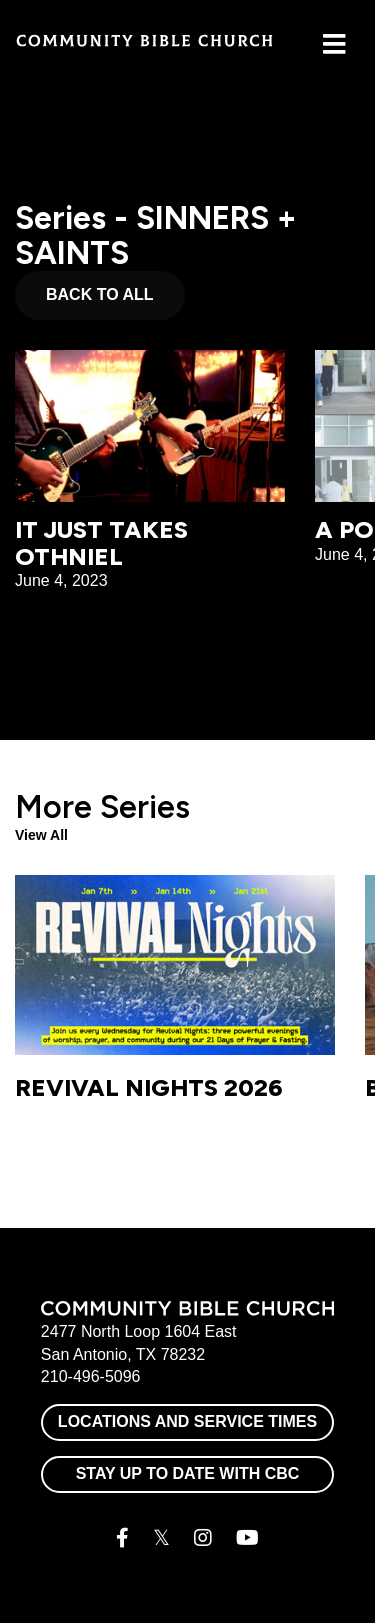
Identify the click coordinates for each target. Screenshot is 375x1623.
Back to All (100, 294)
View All (41, 835)
